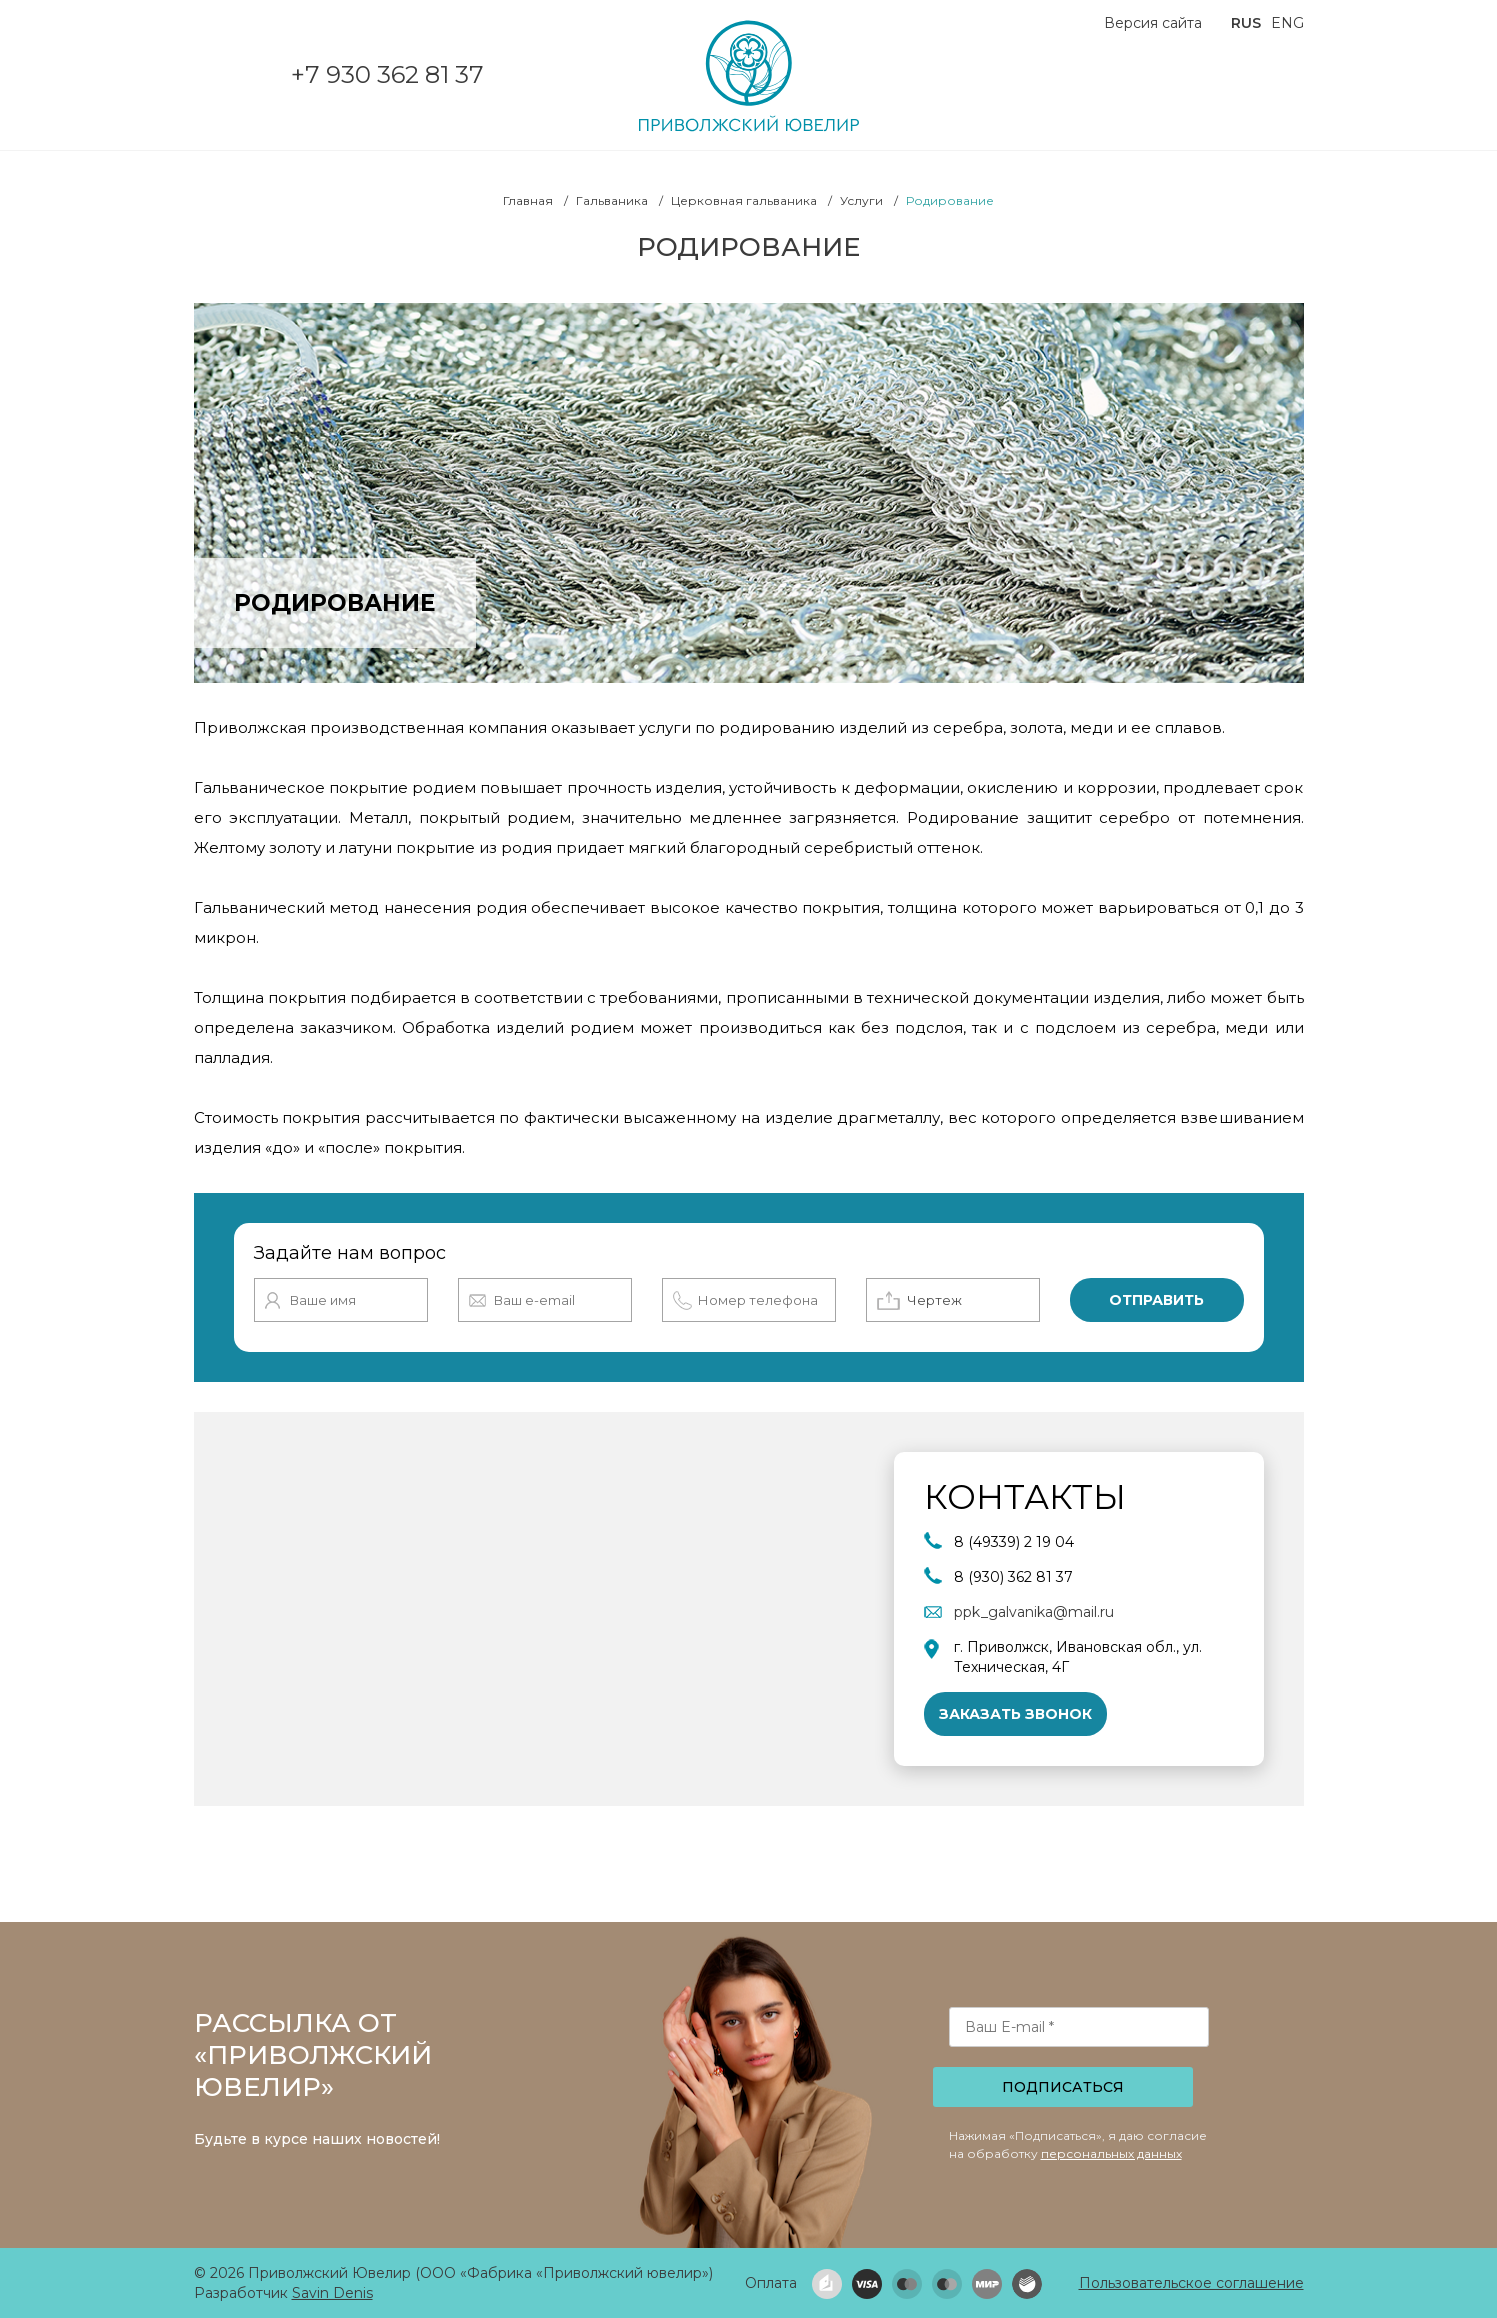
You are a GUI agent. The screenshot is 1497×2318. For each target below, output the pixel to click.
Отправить (1156, 1300)
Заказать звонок (1015, 1714)
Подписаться (1063, 2087)
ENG (1287, 23)
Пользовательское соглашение (1191, 2283)
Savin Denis (332, 2293)
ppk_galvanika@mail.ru (1034, 1612)
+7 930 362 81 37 (387, 75)
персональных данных (1111, 2153)
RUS (1246, 23)
